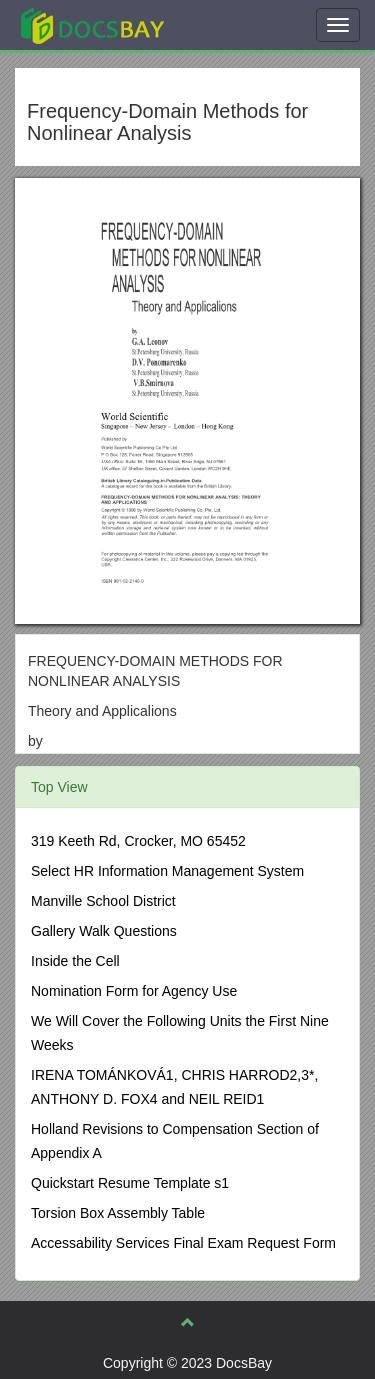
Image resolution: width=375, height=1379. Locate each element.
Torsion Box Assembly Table (118, 1213)
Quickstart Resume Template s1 (130, 1183)
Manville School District (103, 901)
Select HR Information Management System (167, 871)
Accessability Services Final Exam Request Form (183, 1243)
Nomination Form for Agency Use (134, 991)
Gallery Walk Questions (104, 931)
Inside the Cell (75, 961)
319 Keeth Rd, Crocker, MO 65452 (138, 841)
